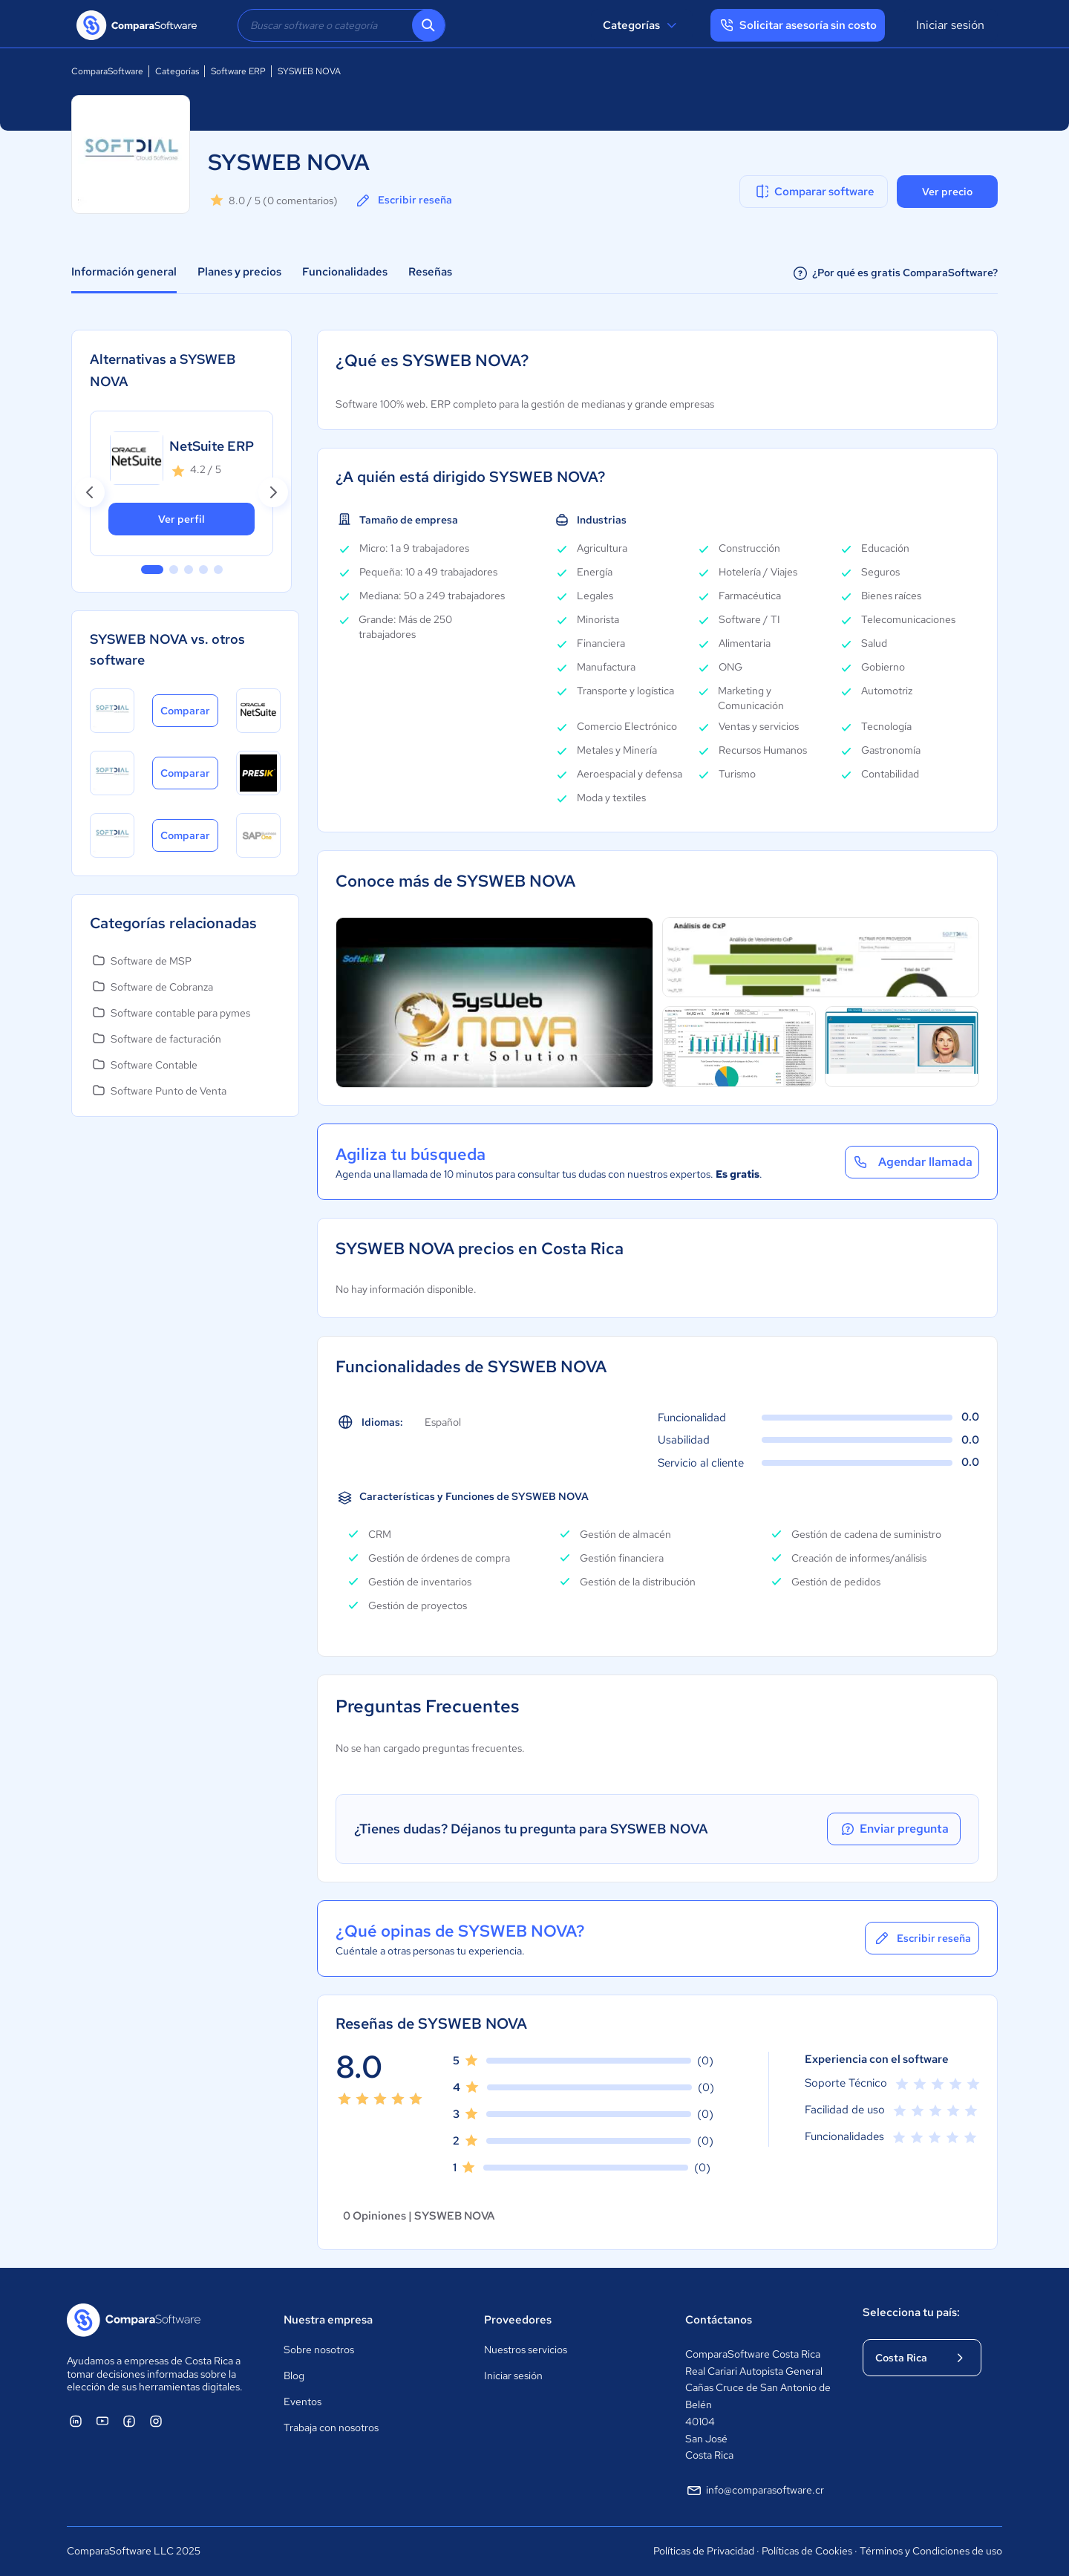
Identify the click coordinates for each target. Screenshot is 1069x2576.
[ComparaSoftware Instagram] (156, 2421)
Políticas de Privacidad (703, 2550)
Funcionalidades (345, 271)
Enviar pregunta (894, 1829)
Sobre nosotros (319, 2349)
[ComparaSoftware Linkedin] (76, 2421)
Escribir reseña (403, 200)
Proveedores (518, 2319)
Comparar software (814, 191)
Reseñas (430, 271)
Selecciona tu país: (911, 2312)
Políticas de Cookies (807, 2550)
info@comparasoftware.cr (754, 2491)
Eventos (302, 2401)
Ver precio (947, 191)
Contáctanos (718, 2319)
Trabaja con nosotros (331, 2427)
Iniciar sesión (950, 25)
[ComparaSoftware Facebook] (129, 2421)
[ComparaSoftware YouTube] (102, 2421)
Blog (294, 2375)
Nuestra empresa (328, 2319)
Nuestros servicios (525, 2349)
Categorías (642, 25)
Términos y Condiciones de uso (931, 2550)
